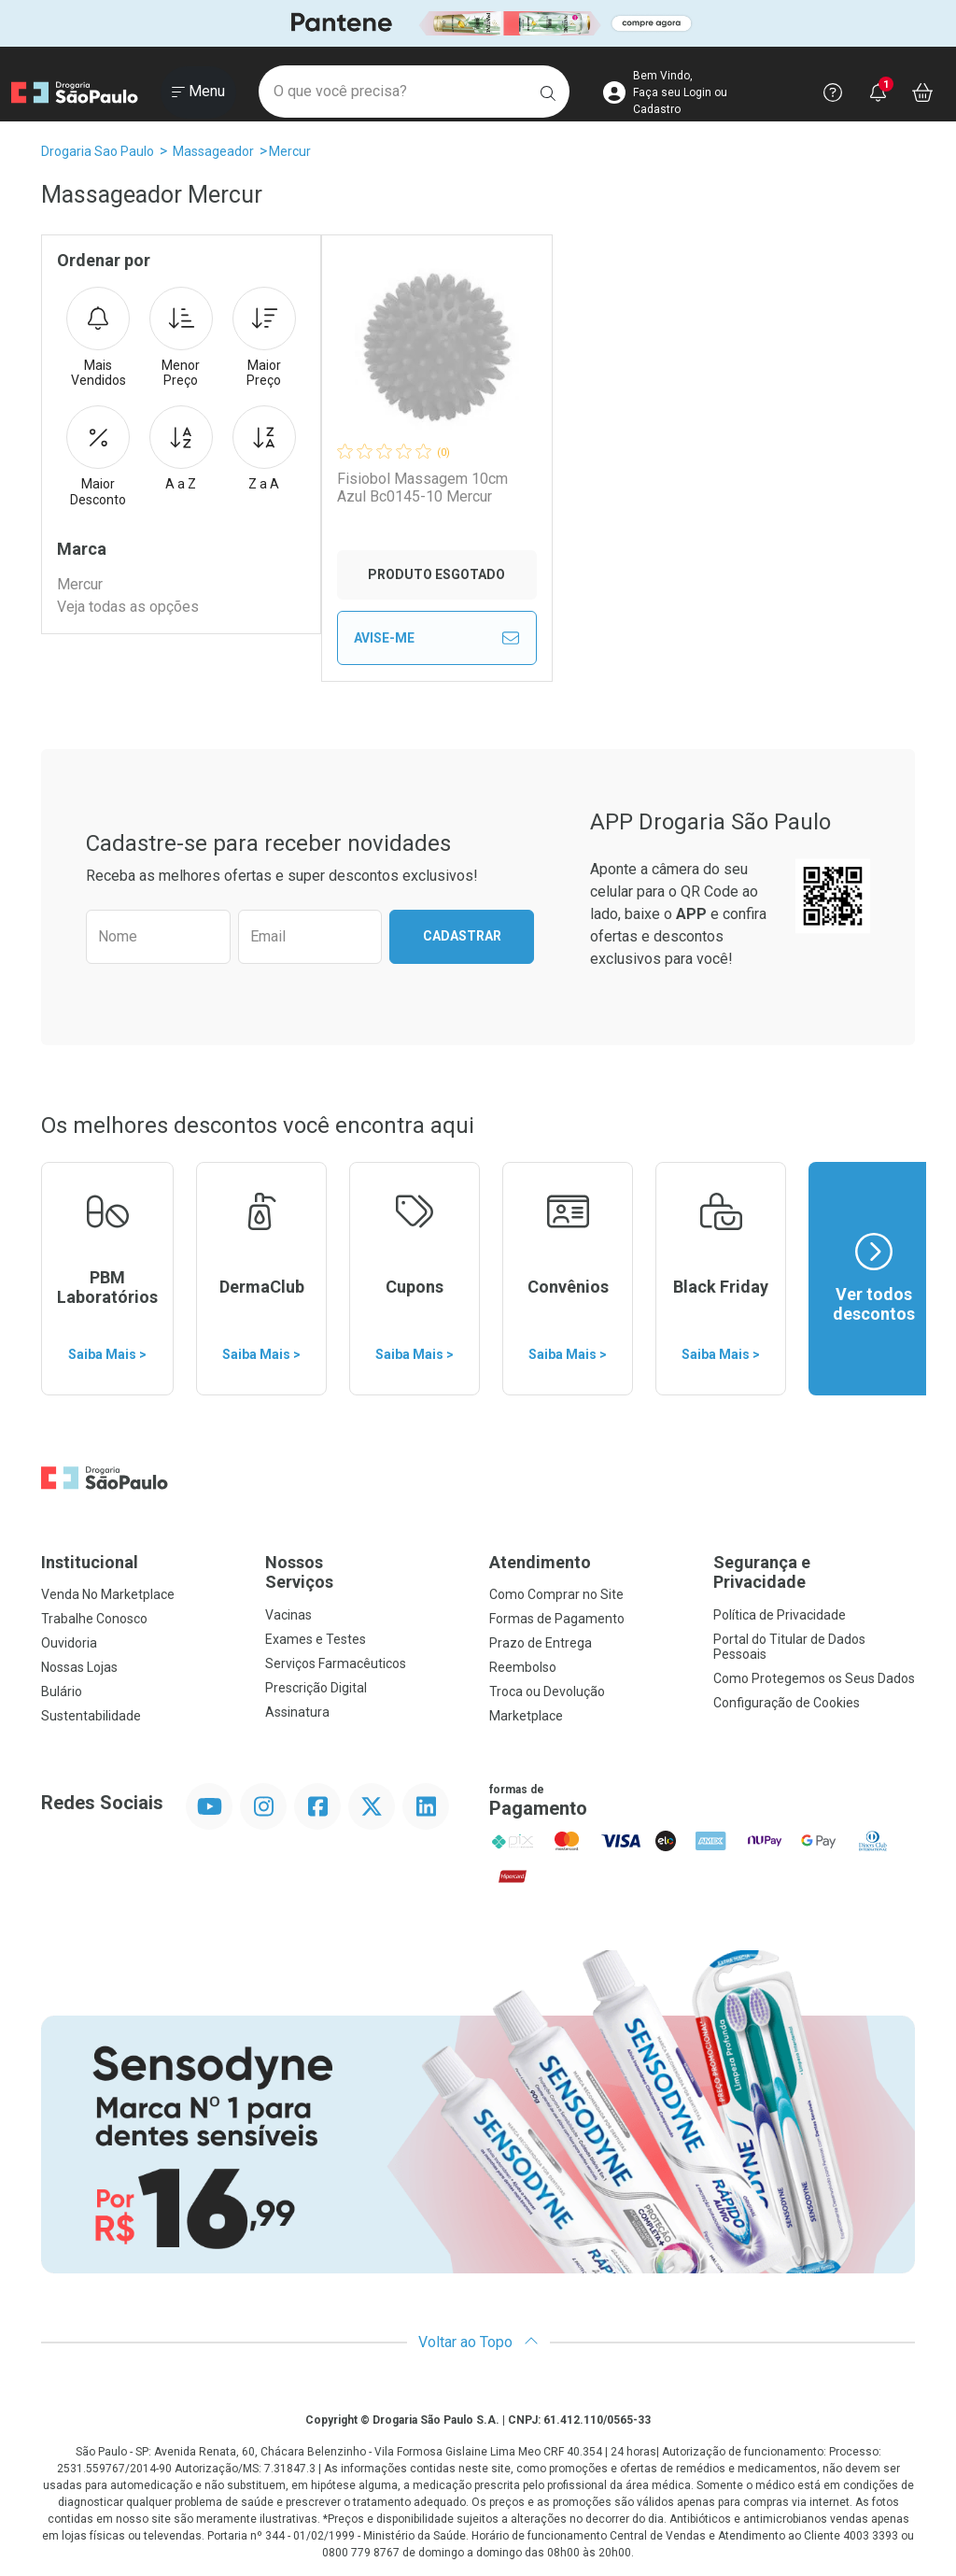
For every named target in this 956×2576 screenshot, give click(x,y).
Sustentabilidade (91, 1715)
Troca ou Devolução (547, 1691)
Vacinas (288, 1614)
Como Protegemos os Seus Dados (814, 1678)
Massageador (213, 151)
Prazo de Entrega (540, 1642)
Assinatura (297, 1712)
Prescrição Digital (316, 1687)
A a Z (181, 448)
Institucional (89, 1562)
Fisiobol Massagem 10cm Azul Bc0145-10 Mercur (422, 487)
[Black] (478, 23)
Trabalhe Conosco (94, 1618)
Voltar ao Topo (478, 2342)
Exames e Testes (315, 1639)
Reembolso (522, 1667)
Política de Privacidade (779, 1614)
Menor (181, 338)
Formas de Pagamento (557, 1618)
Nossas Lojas (79, 1667)
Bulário (61, 1691)
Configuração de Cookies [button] (786, 1702)
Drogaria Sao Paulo (97, 151)
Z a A (264, 448)
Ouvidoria (69, 1642)
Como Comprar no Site (556, 1594)
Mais (98, 338)
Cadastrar (462, 935)
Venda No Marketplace (108, 1594)
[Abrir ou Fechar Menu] (198, 92)
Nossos (366, 1572)
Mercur (290, 151)
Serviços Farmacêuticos (335, 1663)
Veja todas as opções (128, 607)
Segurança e (814, 1572)
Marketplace (526, 1715)
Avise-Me (437, 638)
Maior (264, 338)
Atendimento (540, 1562)
